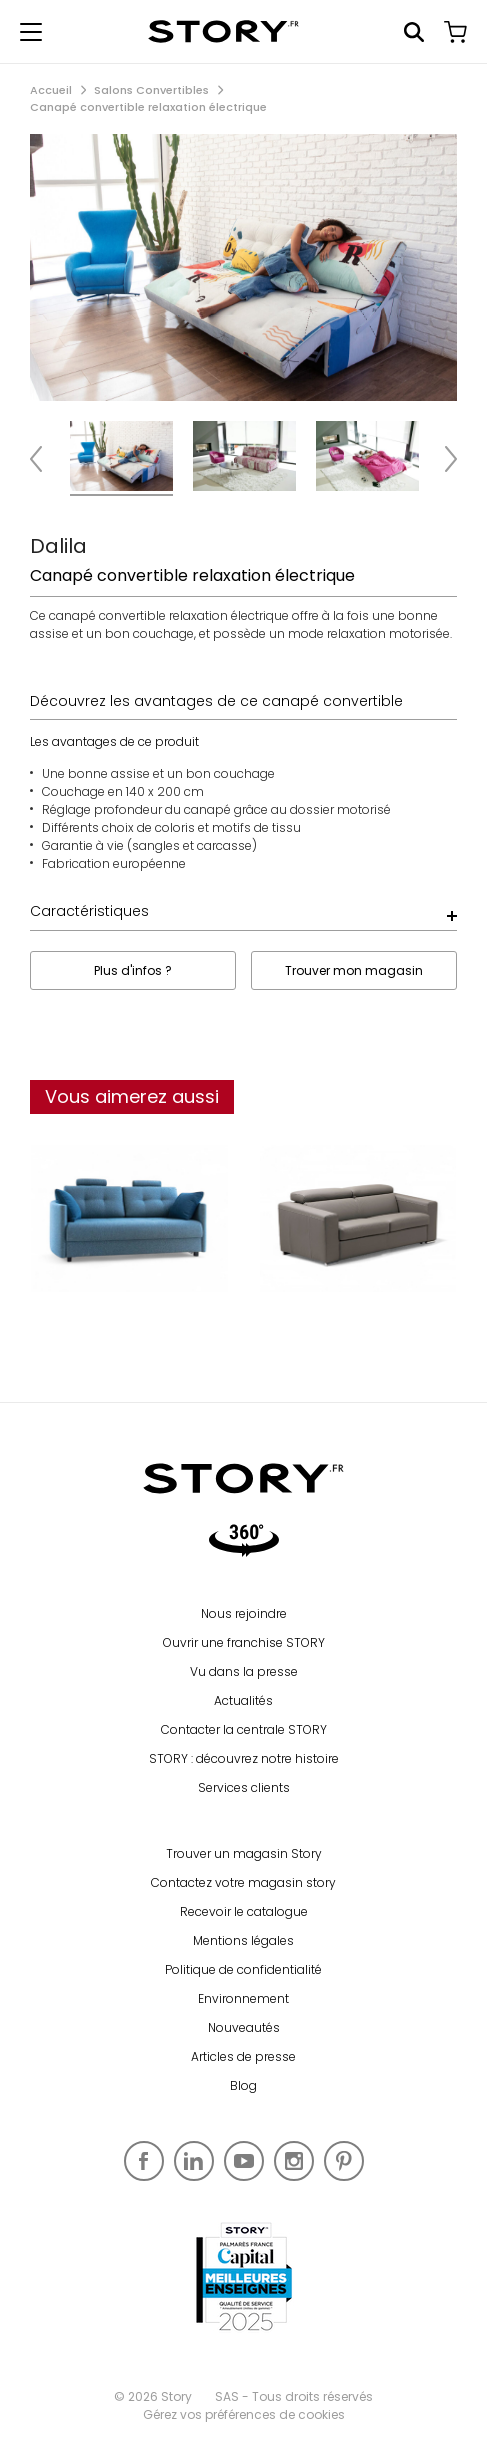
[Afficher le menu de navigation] (31, 32)
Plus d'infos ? (133, 970)
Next (442, 458)
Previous (45, 458)
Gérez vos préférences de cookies (244, 2414)
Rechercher (414, 32)
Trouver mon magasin (354, 970)
